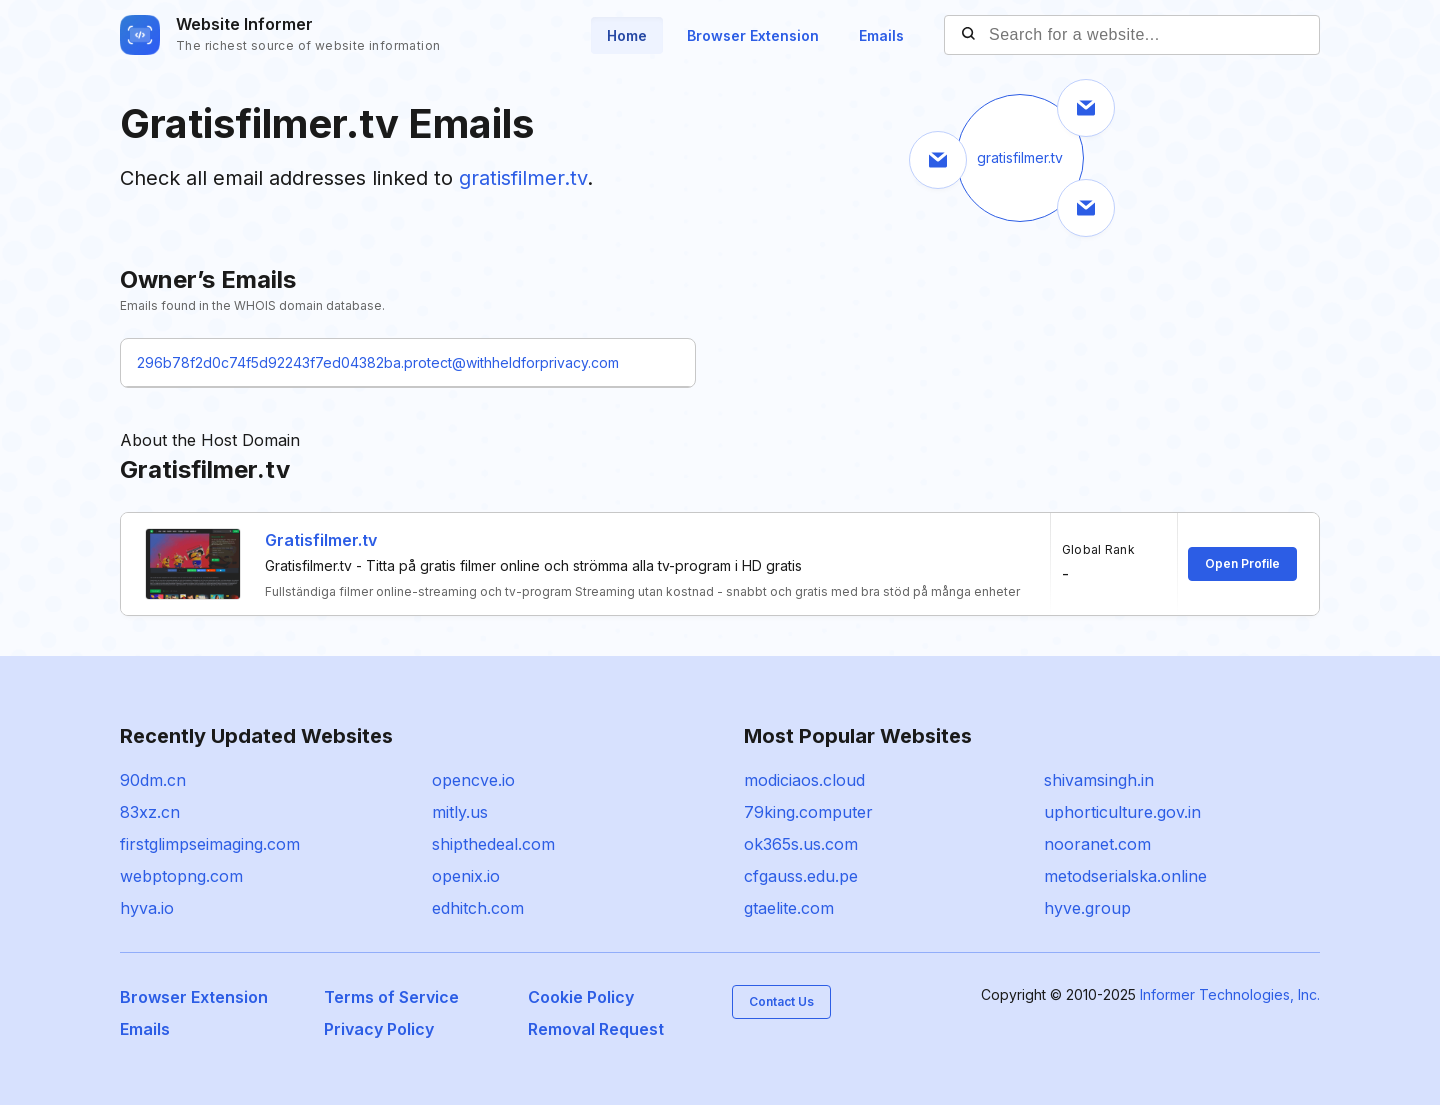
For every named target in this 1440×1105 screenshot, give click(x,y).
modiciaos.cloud (804, 780)
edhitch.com (478, 908)
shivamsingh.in (1099, 780)
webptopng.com (181, 876)
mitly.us (460, 812)
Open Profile (1242, 563)
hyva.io (147, 908)
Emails (881, 35)
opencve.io (473, 780)
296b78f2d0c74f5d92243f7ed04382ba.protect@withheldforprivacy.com (378, 362)
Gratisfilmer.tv (321, 540)
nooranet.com (1097, 844)
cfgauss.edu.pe (801, 876)
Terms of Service (391, 997)
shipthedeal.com (493, 844)
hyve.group (1087, 908)
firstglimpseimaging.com (210, 844)
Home (627, 35)
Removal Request (596, 1029)
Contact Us (781, 1001)
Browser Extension (753, 35)
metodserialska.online (1125, 876)
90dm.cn (153, 780)
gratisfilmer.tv (523, 178)
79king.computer (808, 812)
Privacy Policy (379, 1029)
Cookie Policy (581, 997)
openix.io (466, 876)
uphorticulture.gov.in (1122, 812)
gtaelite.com (789, 908)
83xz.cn (150, 812)
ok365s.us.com (801, 844)
